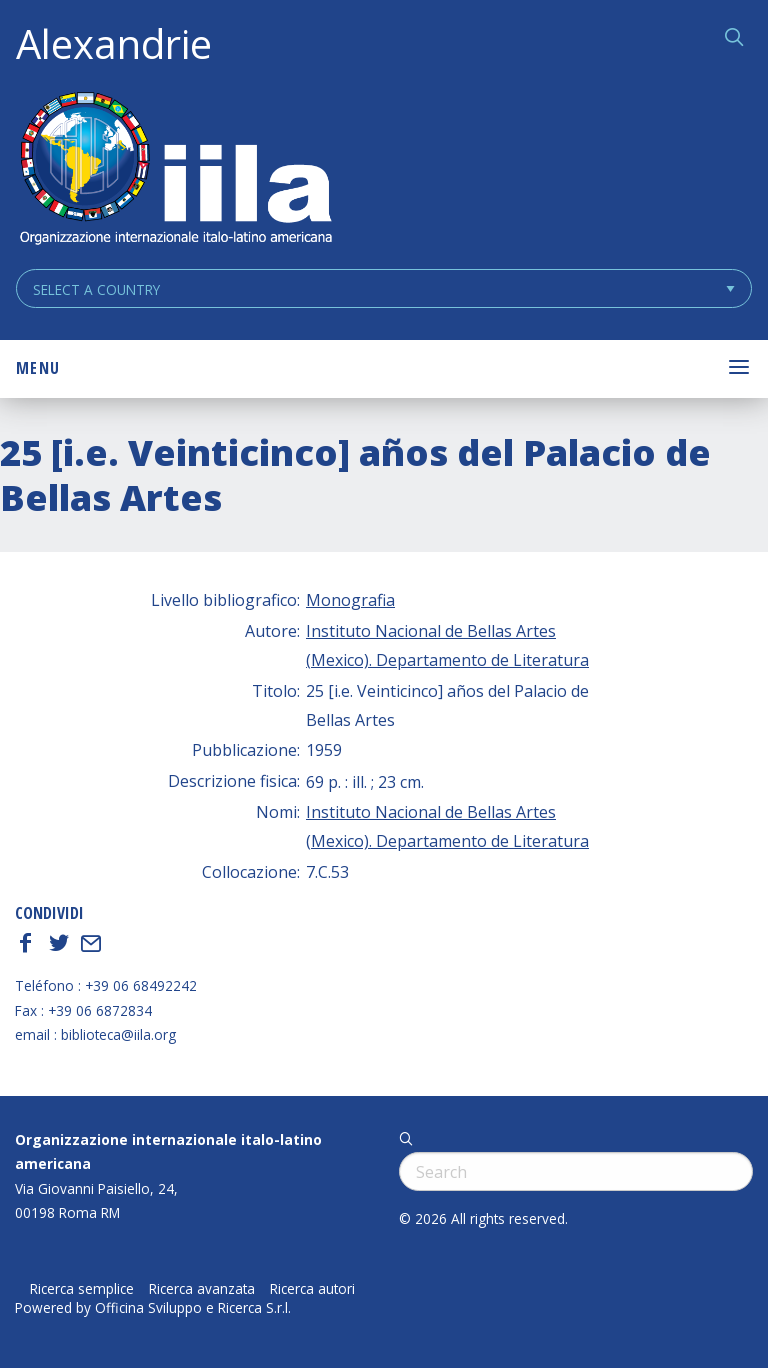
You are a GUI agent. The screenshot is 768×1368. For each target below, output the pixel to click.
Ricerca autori (312, 1289)
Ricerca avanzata (202, 1289)
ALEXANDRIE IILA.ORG (175, 170)
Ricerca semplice (82, 1289)
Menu (38, 368)
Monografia (350, 600)
